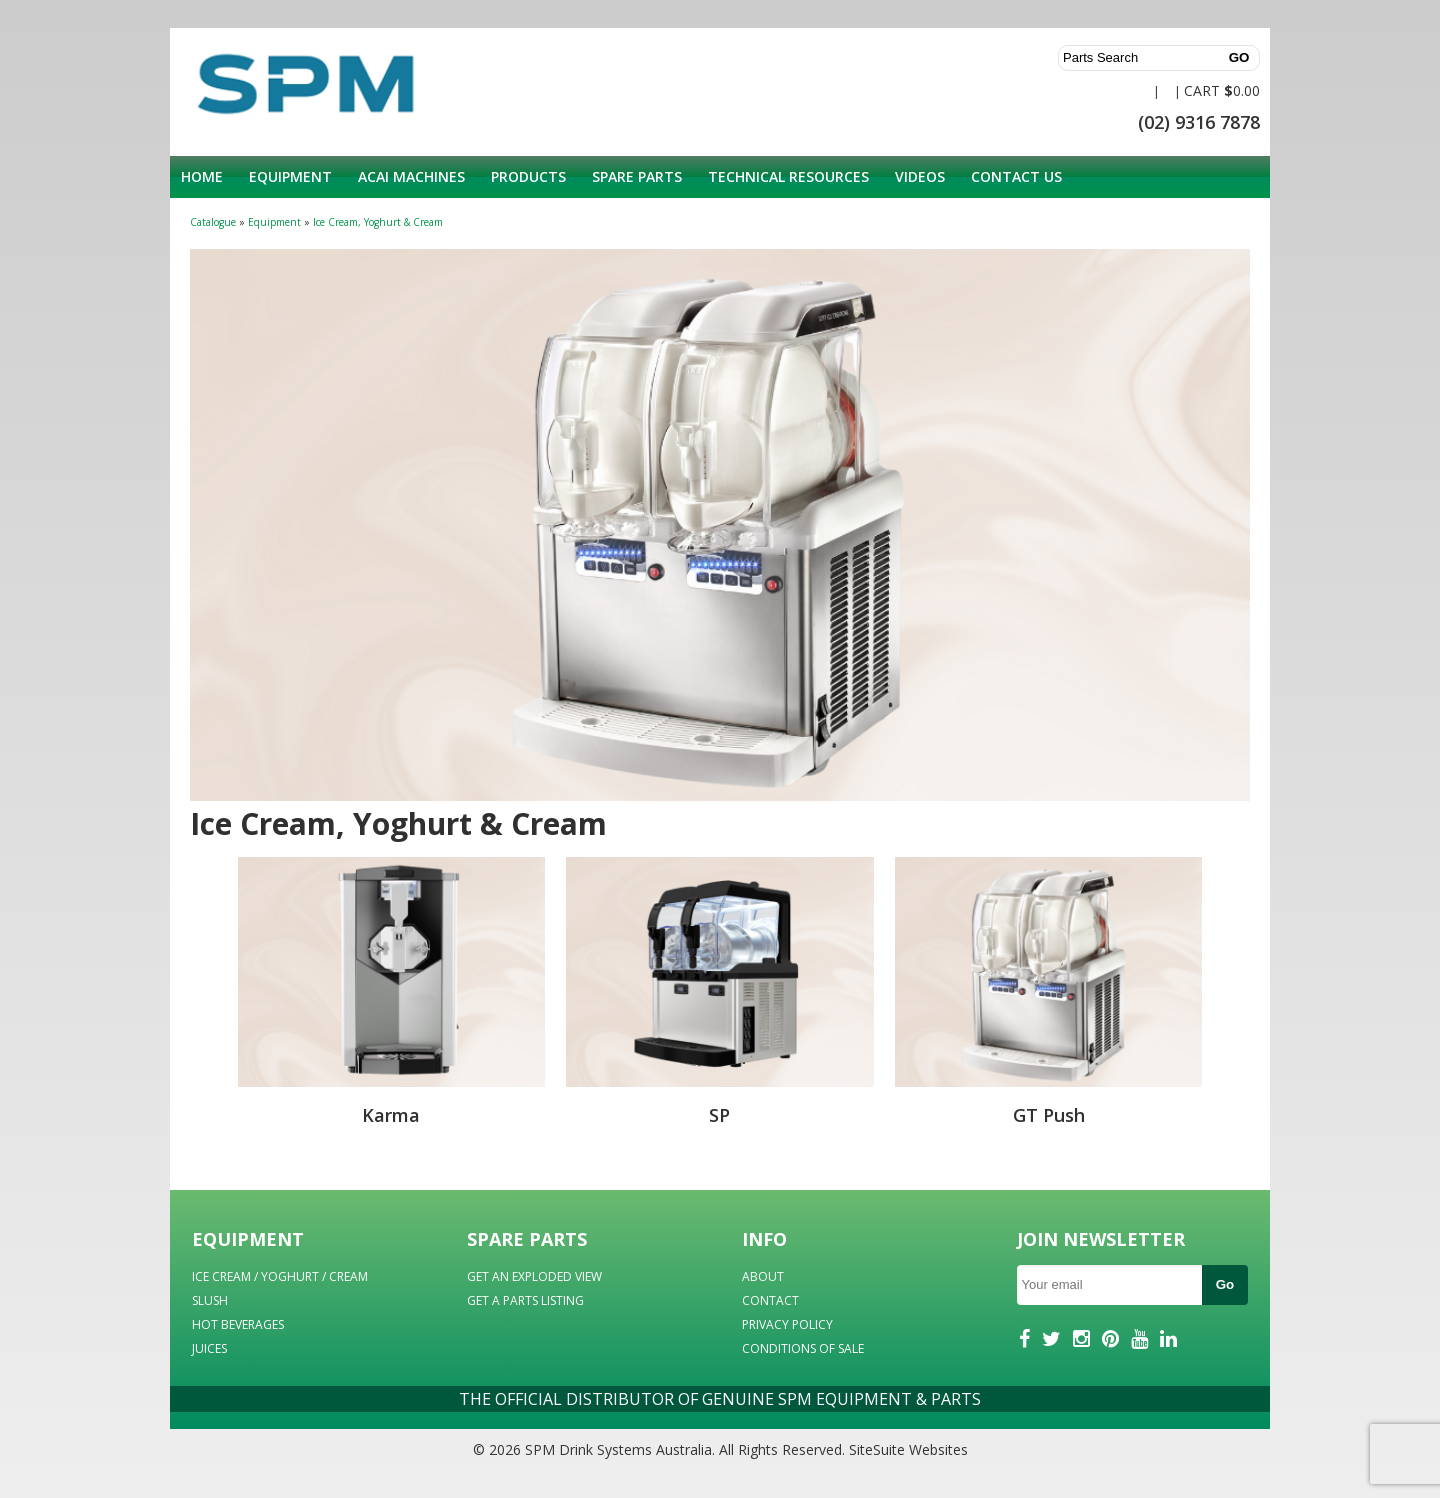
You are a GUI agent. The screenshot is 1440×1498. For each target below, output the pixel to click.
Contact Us (1016, 176)
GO (1239, 57)
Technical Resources (788, 176)
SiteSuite (877, 1449)
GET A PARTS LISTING (525, 1300)
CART (1202, 90)
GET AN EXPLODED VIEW (534, 1276)
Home (202, 176)
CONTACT (770, 1300)
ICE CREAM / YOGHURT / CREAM (280, 1276)
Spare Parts (637, 176)
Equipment (290, 176)
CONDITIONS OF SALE (803, 1348)
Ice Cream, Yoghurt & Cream (378, 222)
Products (528, 176)
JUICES (209, 1348)
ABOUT (763, 1276)
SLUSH (210, 1300)
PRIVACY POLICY (787, 1324)
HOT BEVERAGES (238, 1324)
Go (1225, 1284)
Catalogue (213, 222)
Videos (920, 176)
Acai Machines (411, 176)
